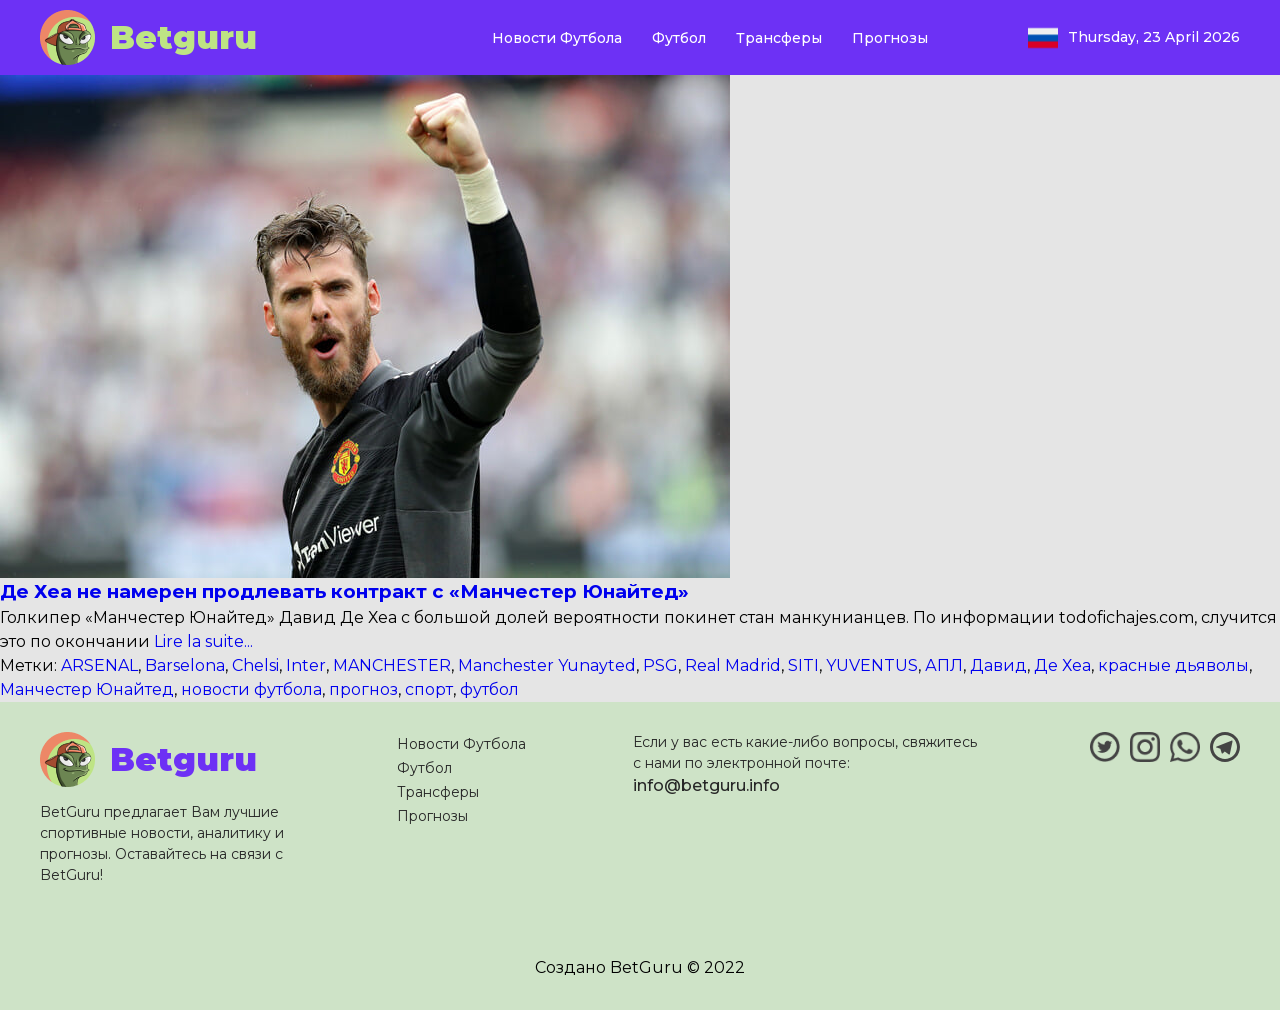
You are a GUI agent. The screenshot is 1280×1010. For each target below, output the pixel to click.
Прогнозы (890, 38)
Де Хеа (1062, 665)
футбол (489, 689)
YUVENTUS (872, 665)
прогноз (363, 689)
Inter (306, 665)
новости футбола (251, 689)
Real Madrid (733, 665)
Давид (998, 665)
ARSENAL (99, 665)
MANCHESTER (392, 665)
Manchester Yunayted (547, 665)
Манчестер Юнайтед (87, 689)
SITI (803, 665)
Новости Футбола (557, 38)
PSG (660, 665)
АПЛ (944, 665)
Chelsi (255, 665)
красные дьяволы (1173, 665)
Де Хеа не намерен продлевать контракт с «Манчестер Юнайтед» (344, 591)
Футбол (679, 38)
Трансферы (779, 38)
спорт (429, 689)
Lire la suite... (201, 641)
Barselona (185, 665)
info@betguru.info (706, 785)
